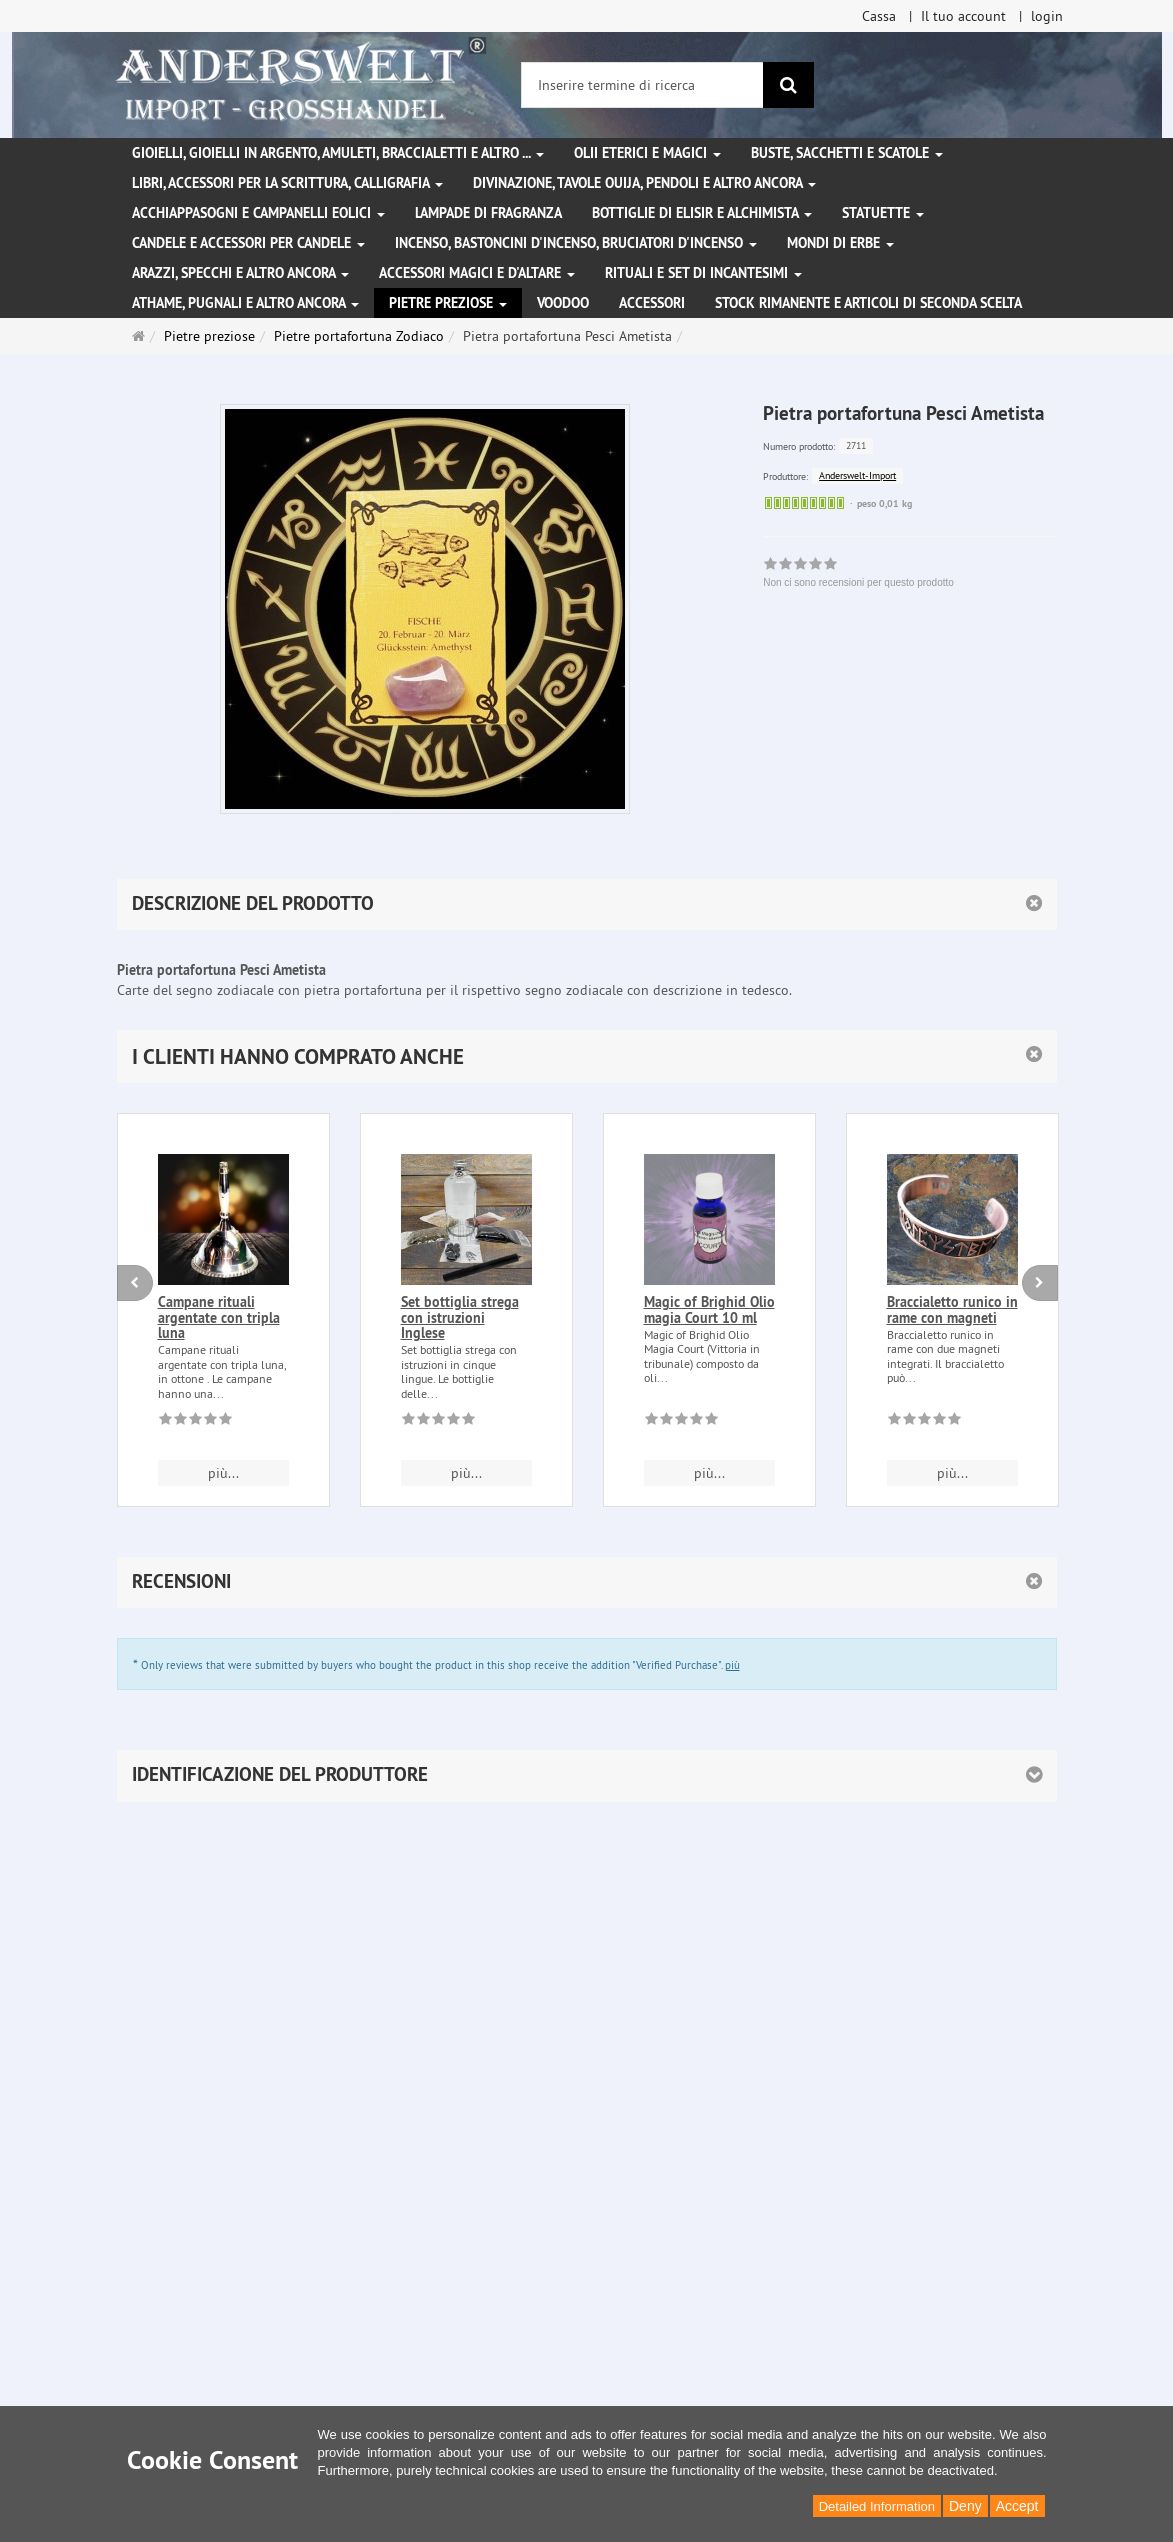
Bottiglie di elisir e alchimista (702, 213)
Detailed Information (877, 2506)
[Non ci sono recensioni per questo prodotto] (195, 1422)
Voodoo (563, 303)
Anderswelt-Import (857, 475)
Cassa (879, 16)
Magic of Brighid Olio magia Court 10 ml (709, 1309)
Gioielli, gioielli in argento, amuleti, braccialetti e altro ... (338, 153)
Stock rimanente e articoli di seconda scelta (868, 303)
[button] (587, 1056)
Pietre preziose (448, 303)
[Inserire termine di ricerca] (642, 85)
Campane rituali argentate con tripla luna (219, 1317)
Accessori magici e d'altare (477, 273)
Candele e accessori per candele (248, 243)
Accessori (652, 303)
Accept (1017, 2506)
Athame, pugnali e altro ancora (245, 303)
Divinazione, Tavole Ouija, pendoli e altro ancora (644, 183)
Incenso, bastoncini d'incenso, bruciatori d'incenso (576, 243)
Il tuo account (963, 16)
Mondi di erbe (840, 243)
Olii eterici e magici (647, 153)
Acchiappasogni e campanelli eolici (258, 213)
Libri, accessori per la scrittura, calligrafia (287, 183)
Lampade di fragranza (488, 213)
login (1047, 16)
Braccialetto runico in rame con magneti (952, 1309)
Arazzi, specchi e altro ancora (240, 273)
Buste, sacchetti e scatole (847, 153)
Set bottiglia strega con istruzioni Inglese (460, 1317)
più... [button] (223, 1473)
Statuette (883, 213)
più (732, 1665)
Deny (965, 2506)
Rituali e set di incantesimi (703, 273)
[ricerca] (788, 85)
